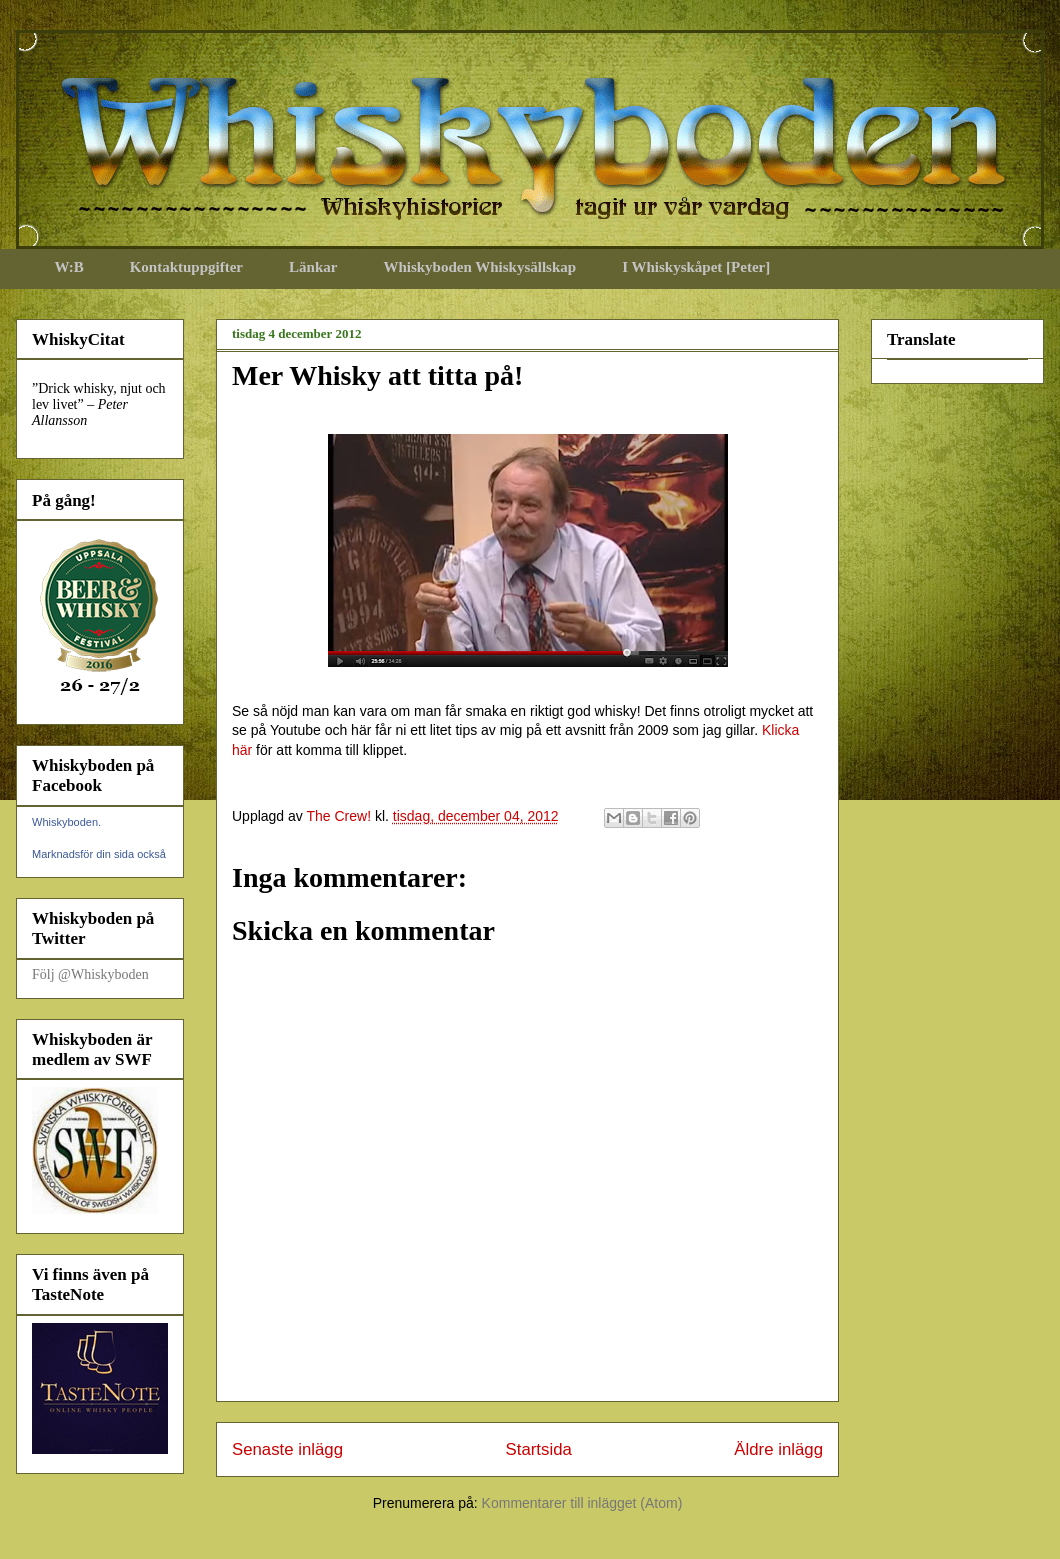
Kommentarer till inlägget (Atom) (582, 1503)
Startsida (539, 1449)
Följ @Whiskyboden (90, 974)
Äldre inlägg (778, 1449)
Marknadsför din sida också (99, 854)
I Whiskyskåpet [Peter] (696, 267)
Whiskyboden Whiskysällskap (479, 267)
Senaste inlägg (287, 1449)
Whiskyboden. (66, 822)
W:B (69, 267)
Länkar (313, 267)
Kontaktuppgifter (186, 267)
